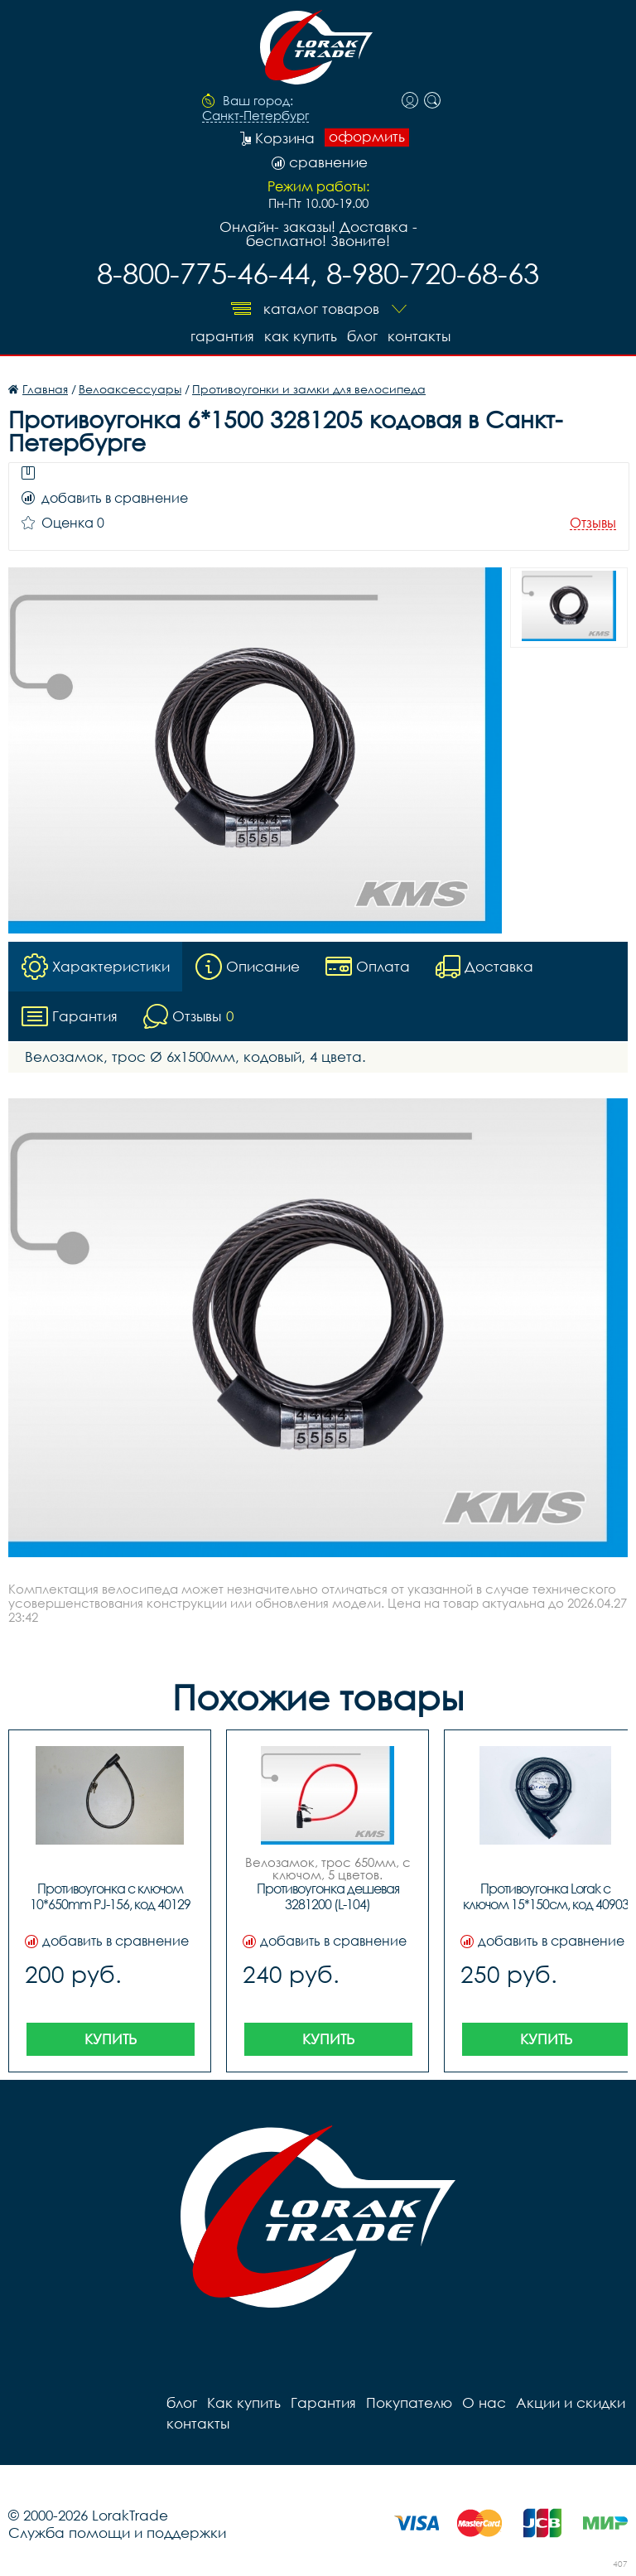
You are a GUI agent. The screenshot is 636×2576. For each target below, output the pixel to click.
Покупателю (409, 2402)
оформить (367, 136)
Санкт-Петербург (255, 116)
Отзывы (593, 523)
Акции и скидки (570, 2402)
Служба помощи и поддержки (117, 2532)
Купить (110, 2039)
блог (362, 336)
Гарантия (222, 336)
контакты (419, 336)
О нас (484, 2402)
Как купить (300, 336)
